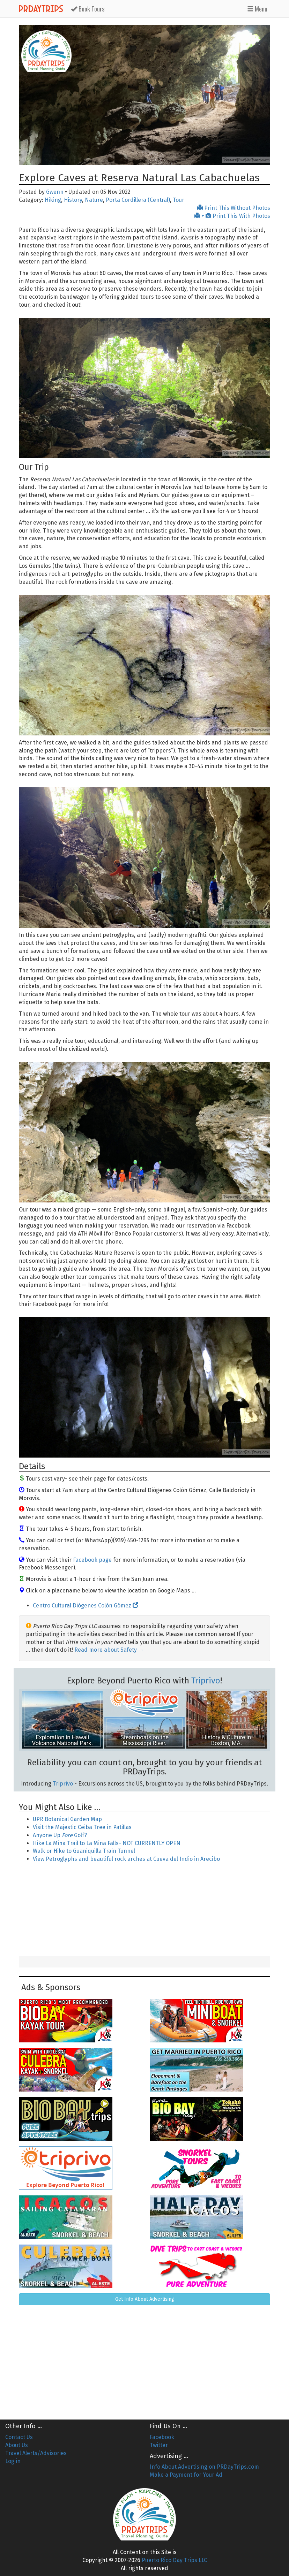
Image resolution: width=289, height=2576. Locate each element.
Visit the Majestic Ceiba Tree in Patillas (82, 1827)
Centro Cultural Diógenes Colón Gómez (85, 1605)
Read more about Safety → (109, 1649)
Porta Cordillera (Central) (138, 200)
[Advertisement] (144, 1910)
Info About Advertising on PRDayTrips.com (204, 2466)
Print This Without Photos (233, 208)
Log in (13, 2461)
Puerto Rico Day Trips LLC (174, 2560)
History (73, 200)
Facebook (162, 2437)
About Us (16, 2445)
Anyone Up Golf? (60, 1835)
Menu (257, 8)
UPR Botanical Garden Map (67, 1819)
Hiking (53, 200)
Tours (87, 8)
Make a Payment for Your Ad (186, 2474)
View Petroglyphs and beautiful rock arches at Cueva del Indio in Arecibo (126, 1859)
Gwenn (55, 192)
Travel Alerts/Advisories (36, 2453)
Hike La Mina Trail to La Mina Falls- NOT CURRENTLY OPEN (106, 1843)
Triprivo (205, 1681)
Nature (94, 200)
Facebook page (92, 1560)
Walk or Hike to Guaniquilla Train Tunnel (84, 1851)
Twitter (159, 2445)
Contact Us (19, 2437)
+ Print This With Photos (232, 216)
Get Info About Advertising (144, 2299)
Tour (178, 200)
